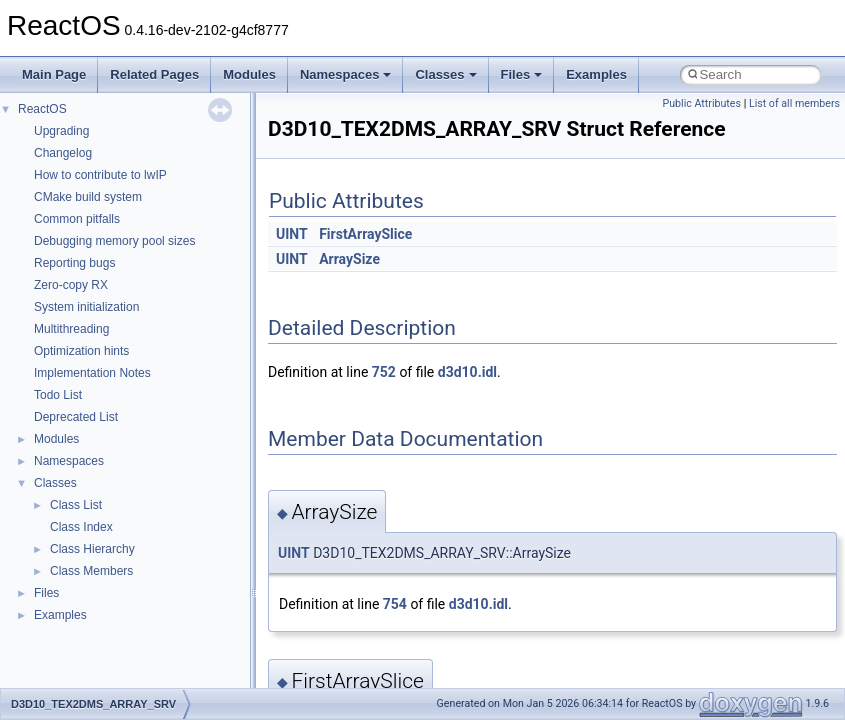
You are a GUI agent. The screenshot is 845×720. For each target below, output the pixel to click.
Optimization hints (81, 351)
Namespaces (346, 74)
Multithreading (71, 329)
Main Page (54, 74)
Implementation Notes (92, 373)
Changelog (63, 153)
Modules (249, 74)
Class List (76, 505)
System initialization (86, 307)
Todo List (58, 395)
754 (395, 604)
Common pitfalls (77, 219)
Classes (445, 74)
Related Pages (154, 74)
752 (384, 372)
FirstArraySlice (365, 234)
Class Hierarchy (92, 549)
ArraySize (349, 259)
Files (522, 74)
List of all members (794, 103)
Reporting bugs (74, 263)
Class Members (91, 571)
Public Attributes (701, 103)
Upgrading (61, 131)
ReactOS (42, 109)
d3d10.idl (467, 372)
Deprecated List (76, 417)
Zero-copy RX (71, 285)
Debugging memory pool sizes (114, 241)
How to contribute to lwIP (100, 175)
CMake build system (88, 197)
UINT (292, 234)
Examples (596, 74)
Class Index (81, 527)
